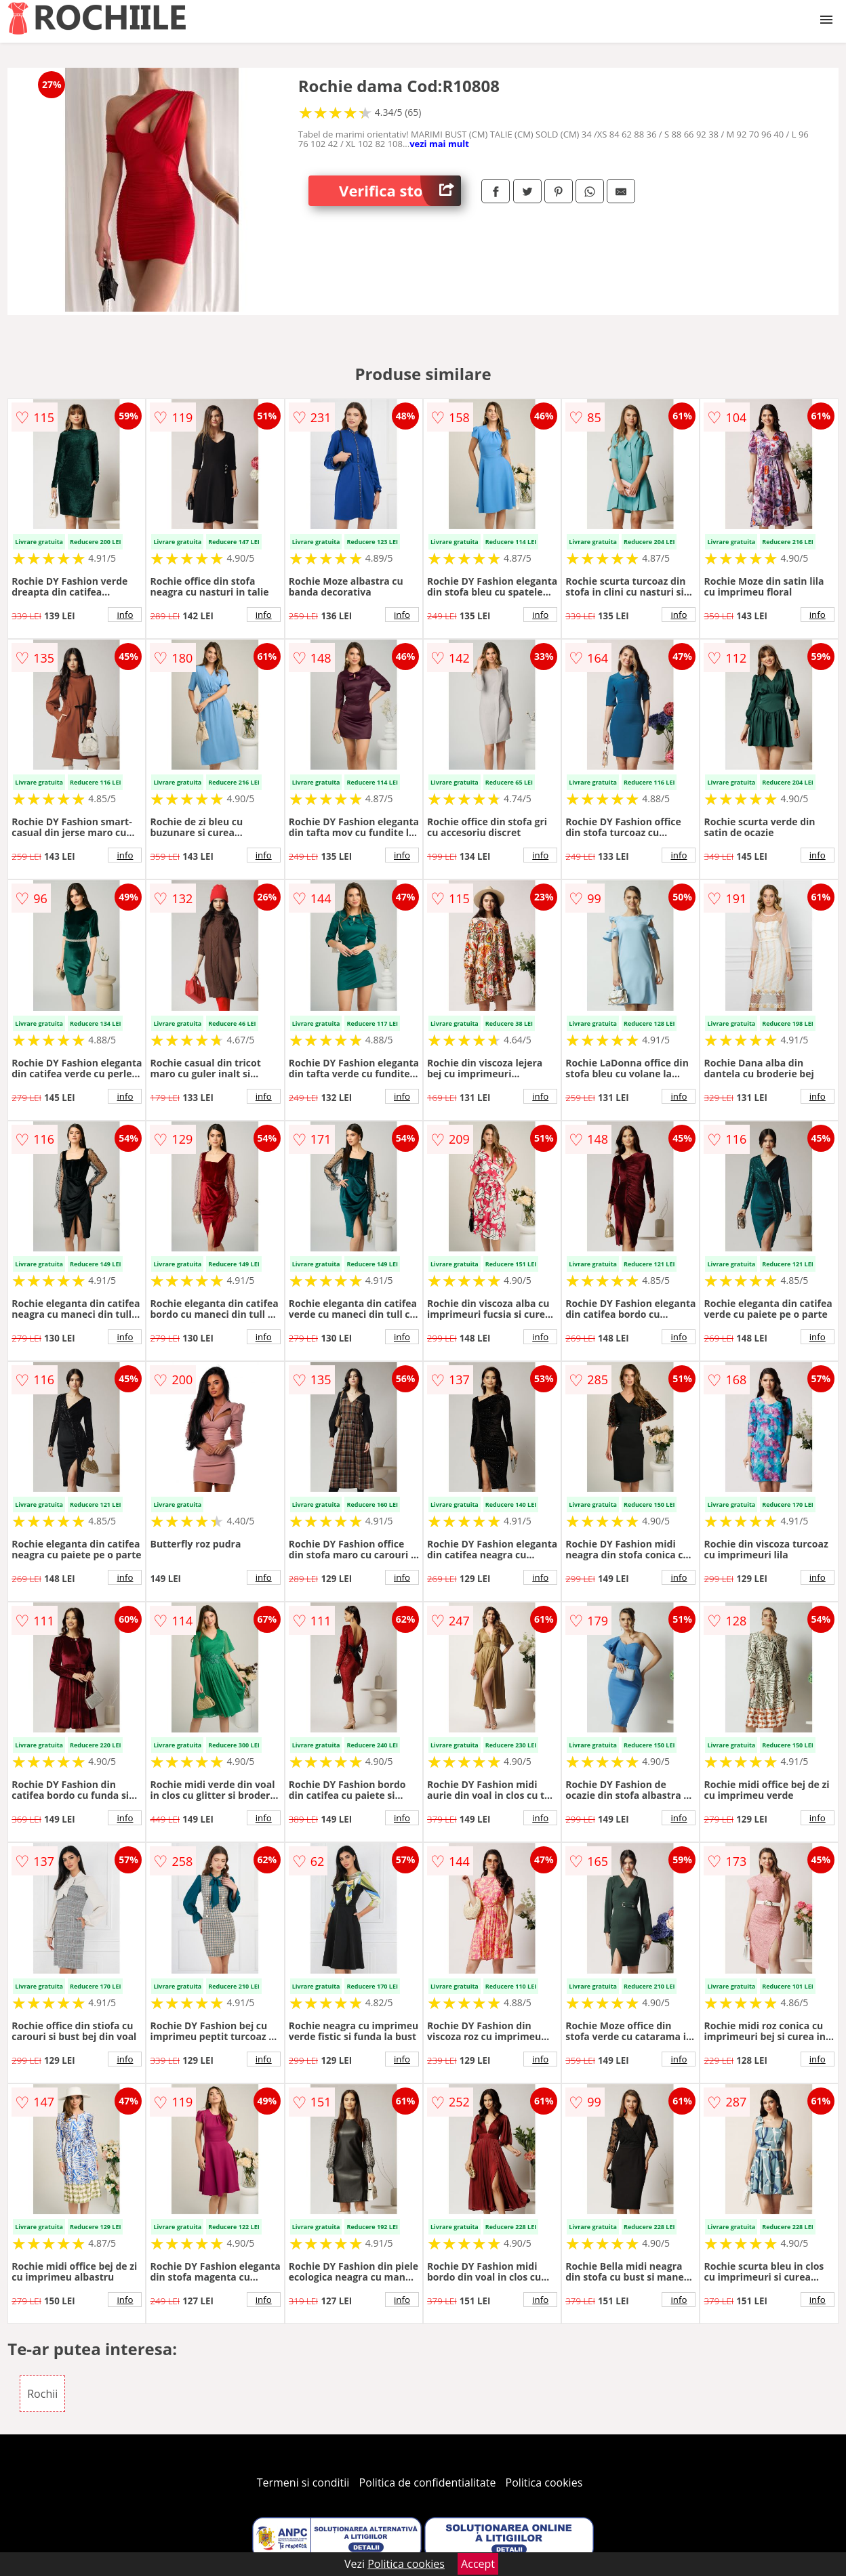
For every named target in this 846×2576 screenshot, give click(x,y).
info (125, 614)
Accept (478, 2563)
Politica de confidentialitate (427, 2482)
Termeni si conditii (303, 2482)
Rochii (42, 2393)
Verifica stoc (400, 190)
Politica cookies (544, 2482)
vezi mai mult (439, 144)
